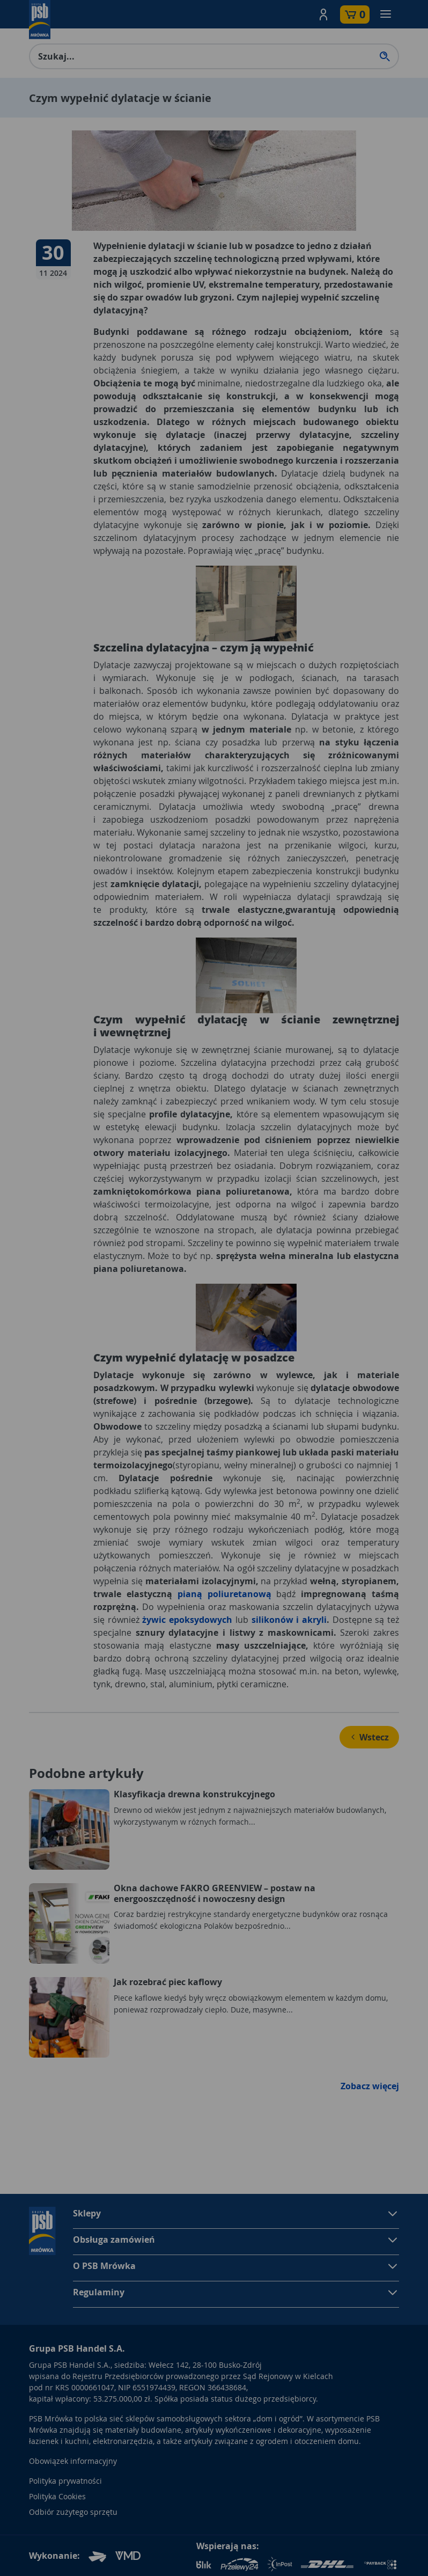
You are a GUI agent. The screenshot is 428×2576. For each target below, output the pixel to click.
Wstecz (369, 1737)
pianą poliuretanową (224, 1594)
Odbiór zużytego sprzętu (73, 2512)
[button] (323, 14)
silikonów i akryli (289, 1620)
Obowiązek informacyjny (73, 2461)
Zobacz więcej (370, 2086)
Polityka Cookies (57, 2496)
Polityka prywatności (65, 2481)
